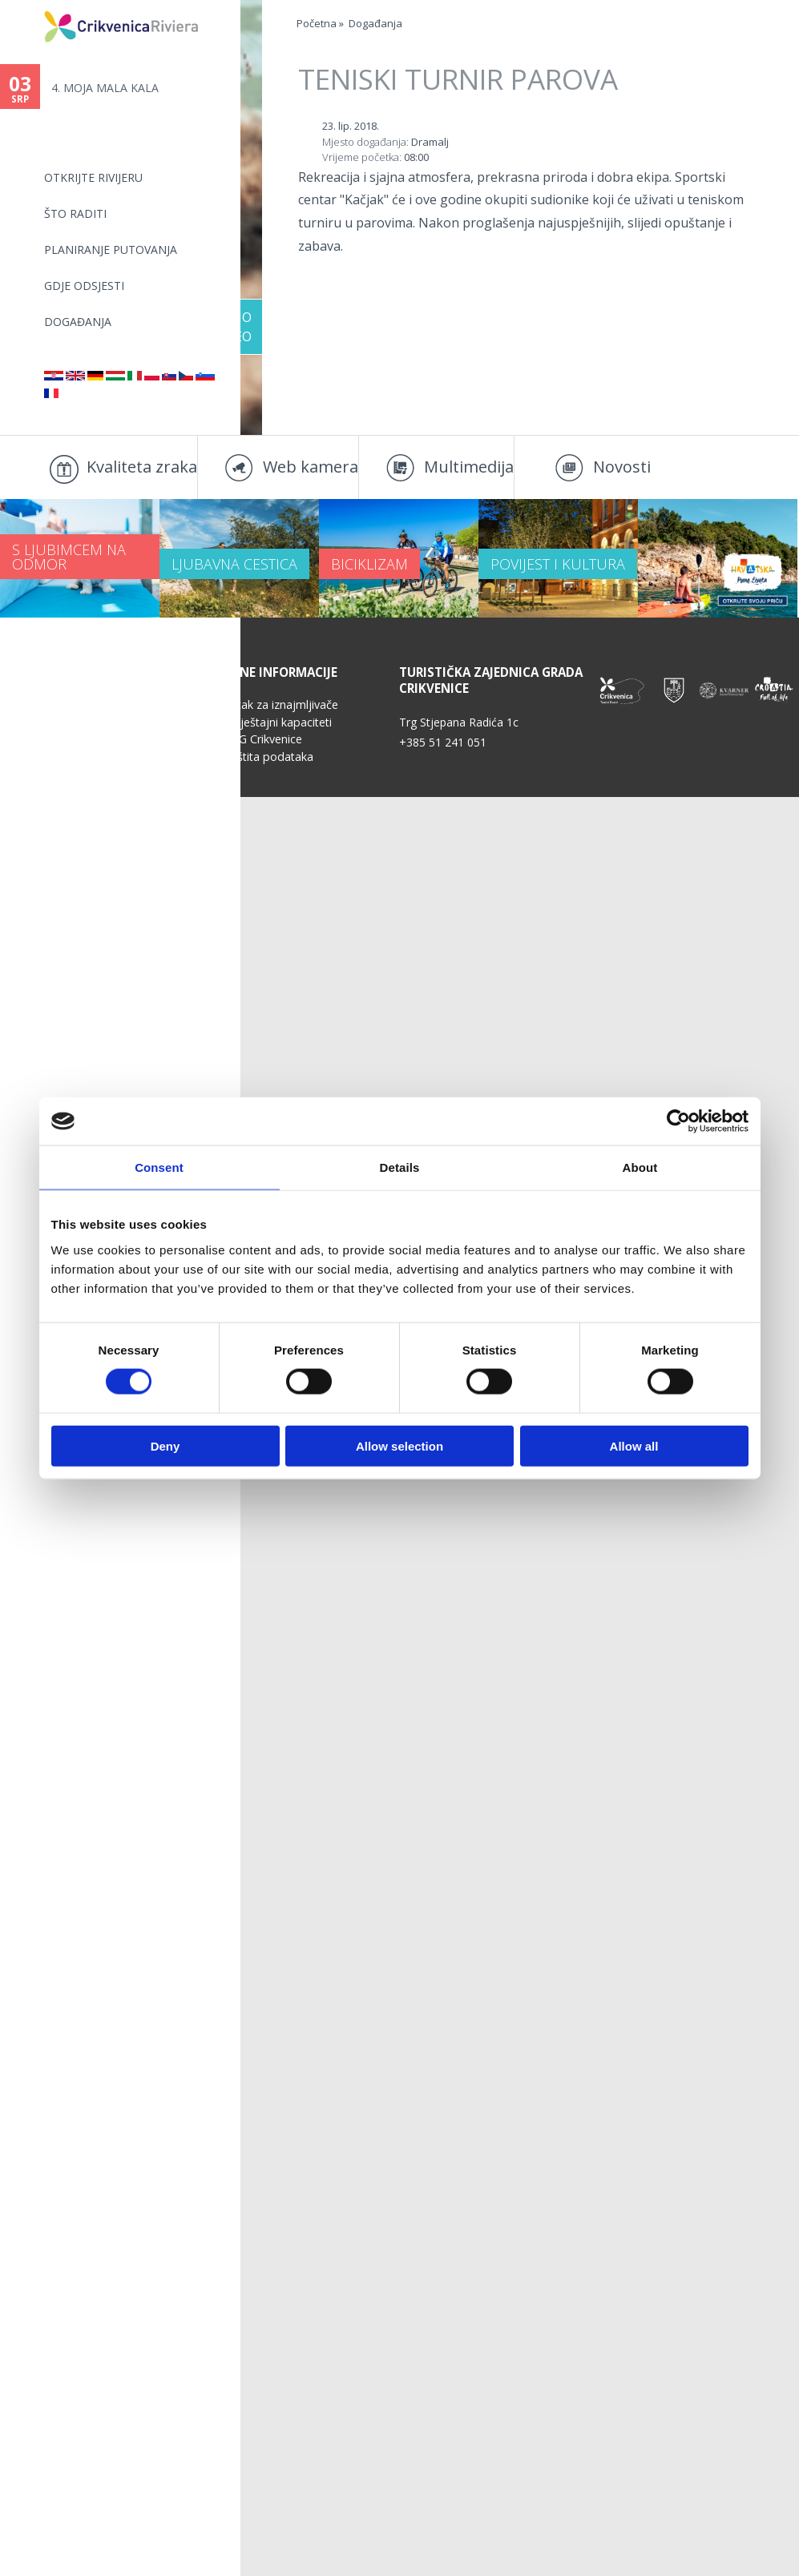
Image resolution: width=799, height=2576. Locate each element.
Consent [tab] (159, 1167)
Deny (165, 1445)
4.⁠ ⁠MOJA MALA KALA (105, 87)
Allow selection (399, 1445)
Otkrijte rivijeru (93, 177)
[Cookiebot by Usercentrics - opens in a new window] (678, 1121)
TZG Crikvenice (263, 814)
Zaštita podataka (268, 831)
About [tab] (640, 1167)
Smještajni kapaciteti (278, 797)
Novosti (622, 466)
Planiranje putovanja (110, 249)
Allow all (634, 1445)
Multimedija (469, 466)
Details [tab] (400, 1167)
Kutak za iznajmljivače (281, 779)
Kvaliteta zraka (142, 466)
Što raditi (75, 213)
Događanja (77, 321)
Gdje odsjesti (84, 285)
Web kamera (310, 466)
